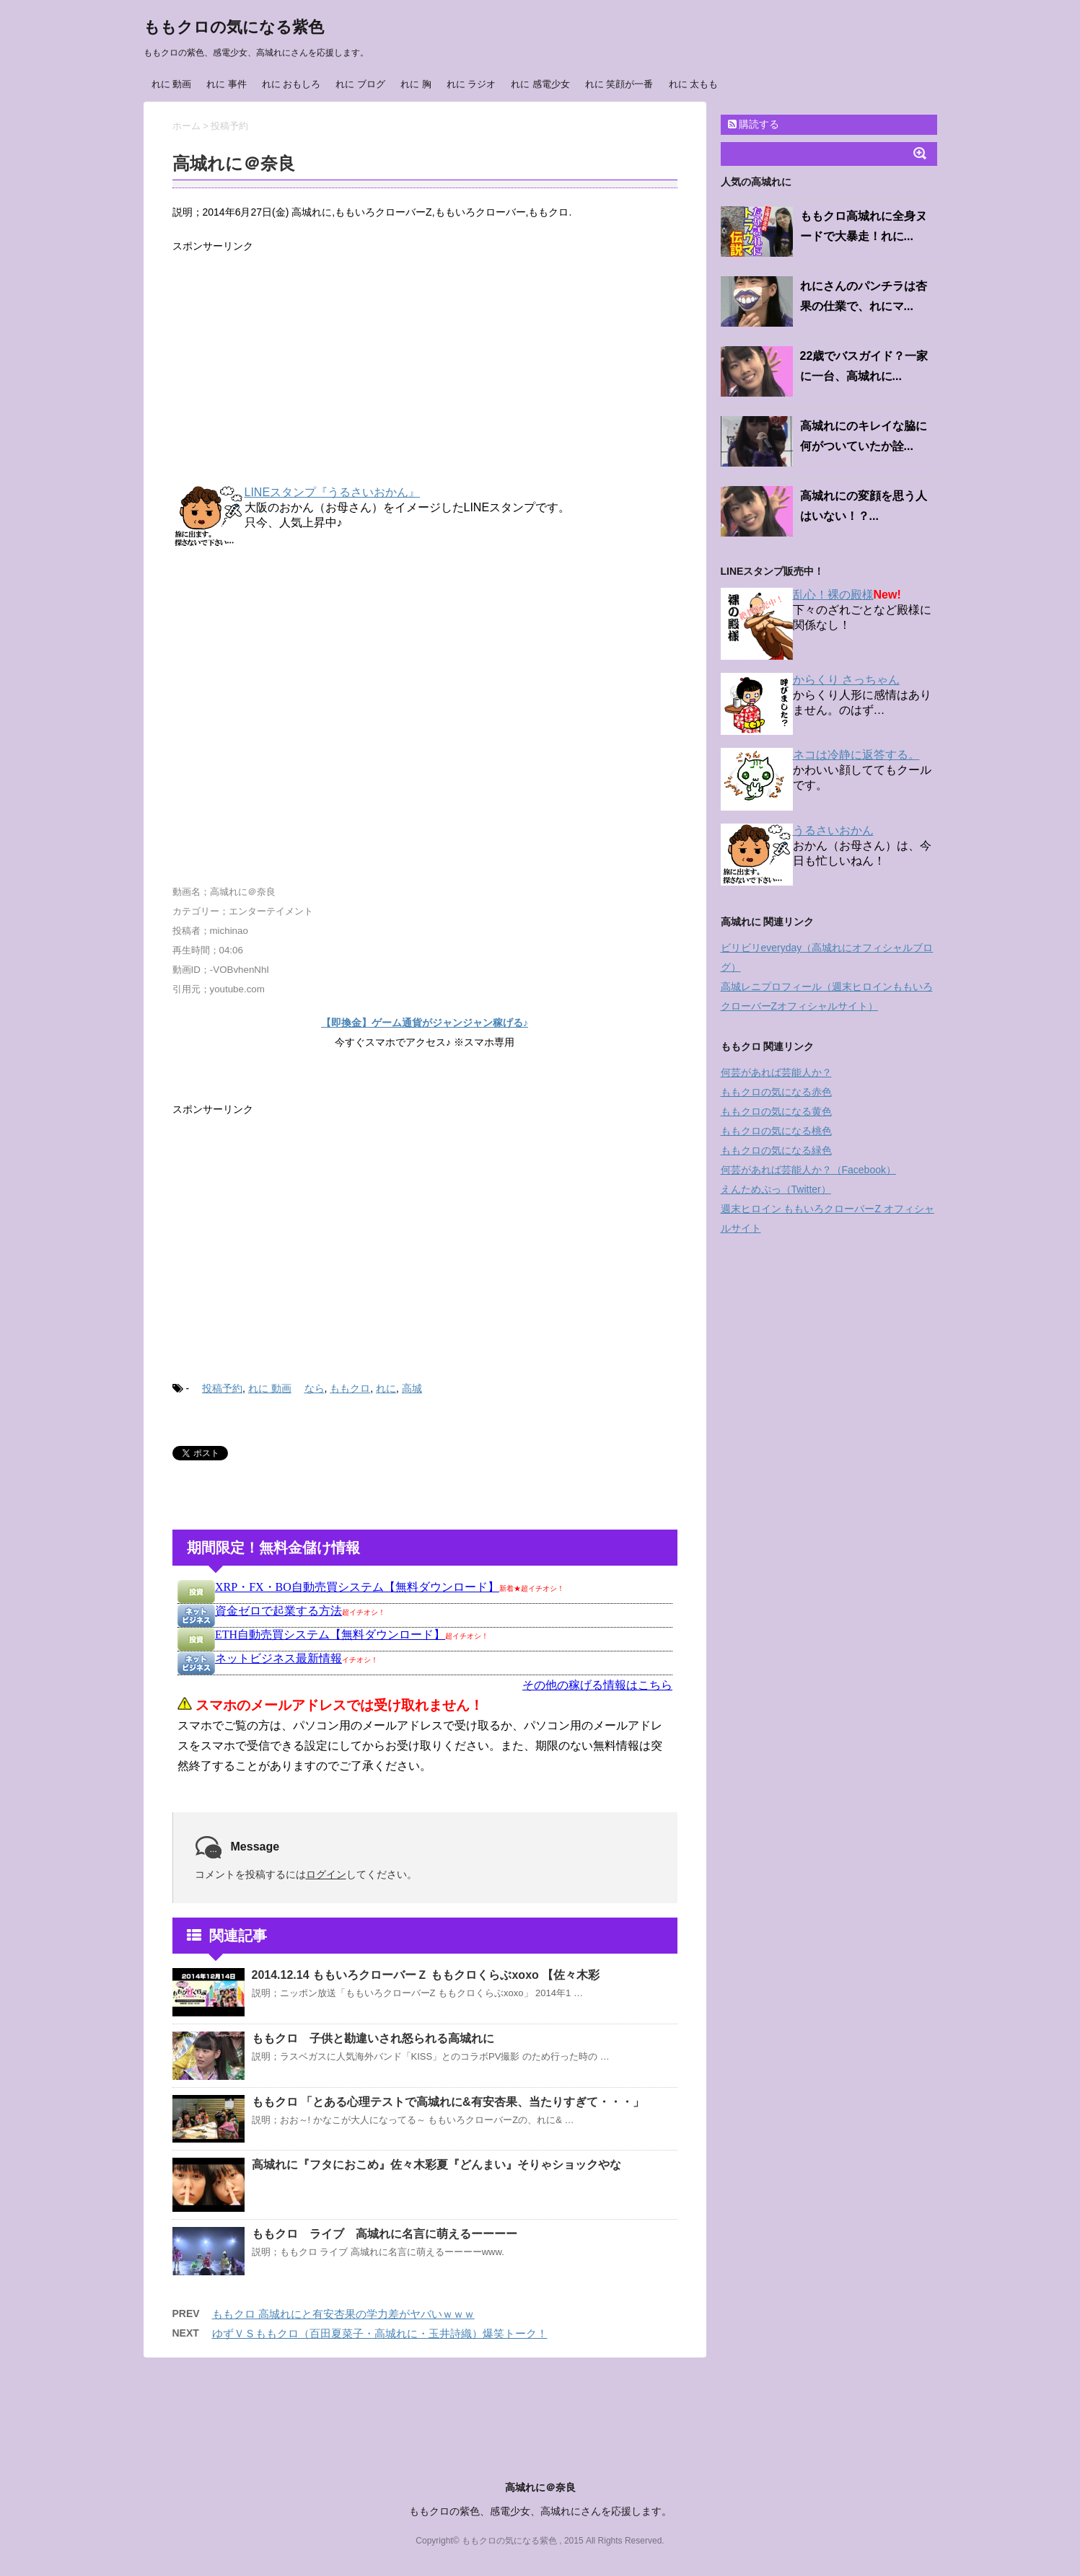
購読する (754, 124)
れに (386, 1388)
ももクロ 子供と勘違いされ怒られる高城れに (373, 2038)
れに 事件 (226, 84)
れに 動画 (172, 84)
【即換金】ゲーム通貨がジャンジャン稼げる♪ (424, 1022)
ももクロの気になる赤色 (776, 1092)
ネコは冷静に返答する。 (856, 755)
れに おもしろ (291, 84)
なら (314, 1388)
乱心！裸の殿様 (833, 594)
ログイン (326, 1874)
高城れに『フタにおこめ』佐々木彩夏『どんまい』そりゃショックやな (436, 2164)
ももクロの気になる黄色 (776, 1111)
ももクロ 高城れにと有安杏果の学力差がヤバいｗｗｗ (343, 2314)
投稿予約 (222, 1388)
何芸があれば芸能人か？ (776, 1072)
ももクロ (350, 1388)
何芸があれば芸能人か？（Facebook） (808, 1169)
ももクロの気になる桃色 (776, 1131)
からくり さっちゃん (846, 680)
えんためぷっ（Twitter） (776, 1189)
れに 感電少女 (540, 84)
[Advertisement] (424, 371)
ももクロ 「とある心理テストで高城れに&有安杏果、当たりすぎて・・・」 (448, 2102)
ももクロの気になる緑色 (776, 1150)
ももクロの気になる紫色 (234, 27)
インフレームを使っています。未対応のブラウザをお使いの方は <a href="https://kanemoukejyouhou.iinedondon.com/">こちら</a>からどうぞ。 (424, 1688)
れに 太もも (694, 84)
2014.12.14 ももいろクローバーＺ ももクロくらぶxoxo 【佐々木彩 (426, 1975)
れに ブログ (360, 84)
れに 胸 (415, 84)
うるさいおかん (833, 830)
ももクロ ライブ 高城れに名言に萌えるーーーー (384, 2234)
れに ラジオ (471, 84)
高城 (412, 1388)
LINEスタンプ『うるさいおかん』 (333, 492)
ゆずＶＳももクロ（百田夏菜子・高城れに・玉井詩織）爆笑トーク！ (380, 2333)
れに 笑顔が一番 (619, 84)
